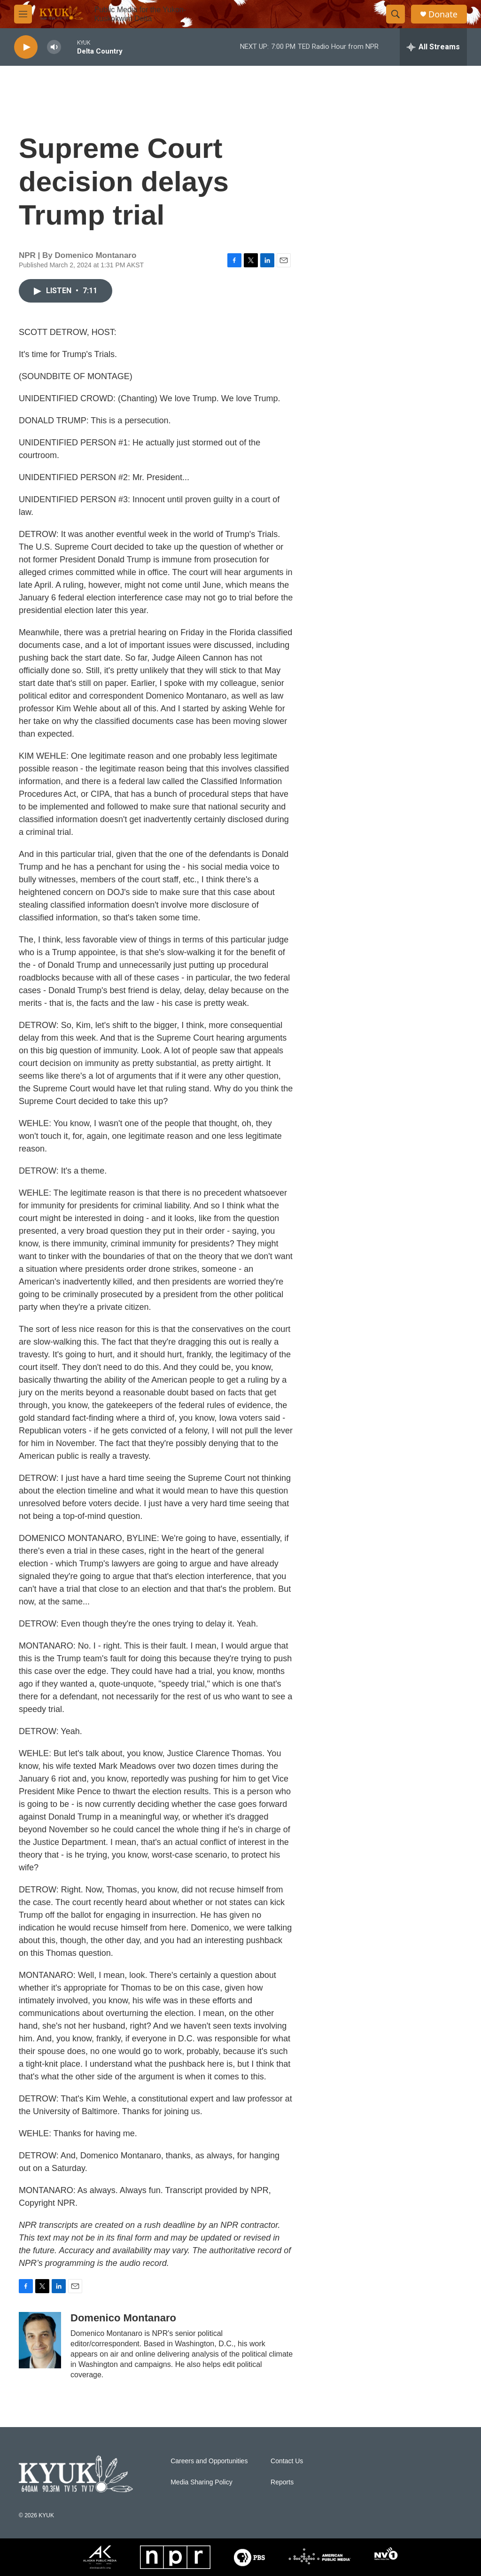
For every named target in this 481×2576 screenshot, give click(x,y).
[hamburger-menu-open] (23, 14)
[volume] (54, 47)
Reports (282, 2482)
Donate (443, 14)
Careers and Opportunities (209, 2461)
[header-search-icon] (395, 14)
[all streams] (433, 47)
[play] (25, 47)
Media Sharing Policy (202, 2482)
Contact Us (287, 2461)
